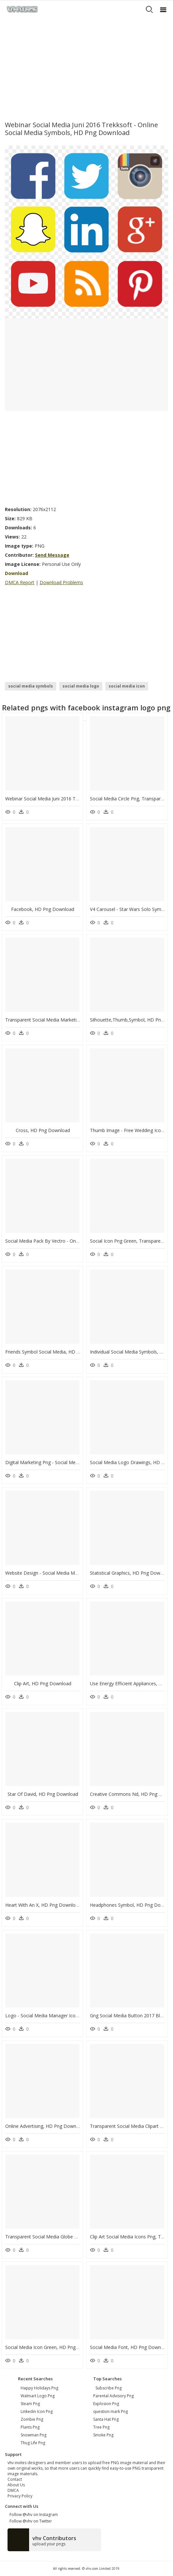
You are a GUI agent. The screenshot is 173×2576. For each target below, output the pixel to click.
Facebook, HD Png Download (42, 909)
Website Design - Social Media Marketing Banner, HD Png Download (78, 1573)
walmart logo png (38, 2396)
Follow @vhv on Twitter (30, 2521)
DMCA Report (19, 582)
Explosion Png (106, 2403)
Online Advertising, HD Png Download (45, 2126)
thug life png (33, 2443)
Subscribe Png (108, 2388)
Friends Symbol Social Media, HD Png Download (56, 1352)
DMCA (13, 2490)
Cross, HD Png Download (43, 1130)
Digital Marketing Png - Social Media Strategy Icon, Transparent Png (77, 1462)
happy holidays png (39, 2388)
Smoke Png (103, 2435)
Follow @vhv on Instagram (33, 2514)
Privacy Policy (20, 2496)
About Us (16, 2485)
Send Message (52, 555)
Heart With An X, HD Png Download (43, 1905)
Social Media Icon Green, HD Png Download (52, 2347)
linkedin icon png (37, 2411)
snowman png (33, 2435)
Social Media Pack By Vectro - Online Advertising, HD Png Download (77, 1241)
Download (16, 573)
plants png (30, 2427)
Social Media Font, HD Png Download (130, 2347)
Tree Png (101, 2427)
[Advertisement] (86, 67)
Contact (15, 2479)
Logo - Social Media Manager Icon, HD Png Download (62, 2015)
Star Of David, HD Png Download (43, 1794)
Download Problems (61, 582)
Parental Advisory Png (113, 2396)
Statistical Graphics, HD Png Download (131, 1573)
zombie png (32, 2419)
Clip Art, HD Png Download (42, 1683)
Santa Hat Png (106, 2419)
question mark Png (110, 2411)
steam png (30, 2403)
